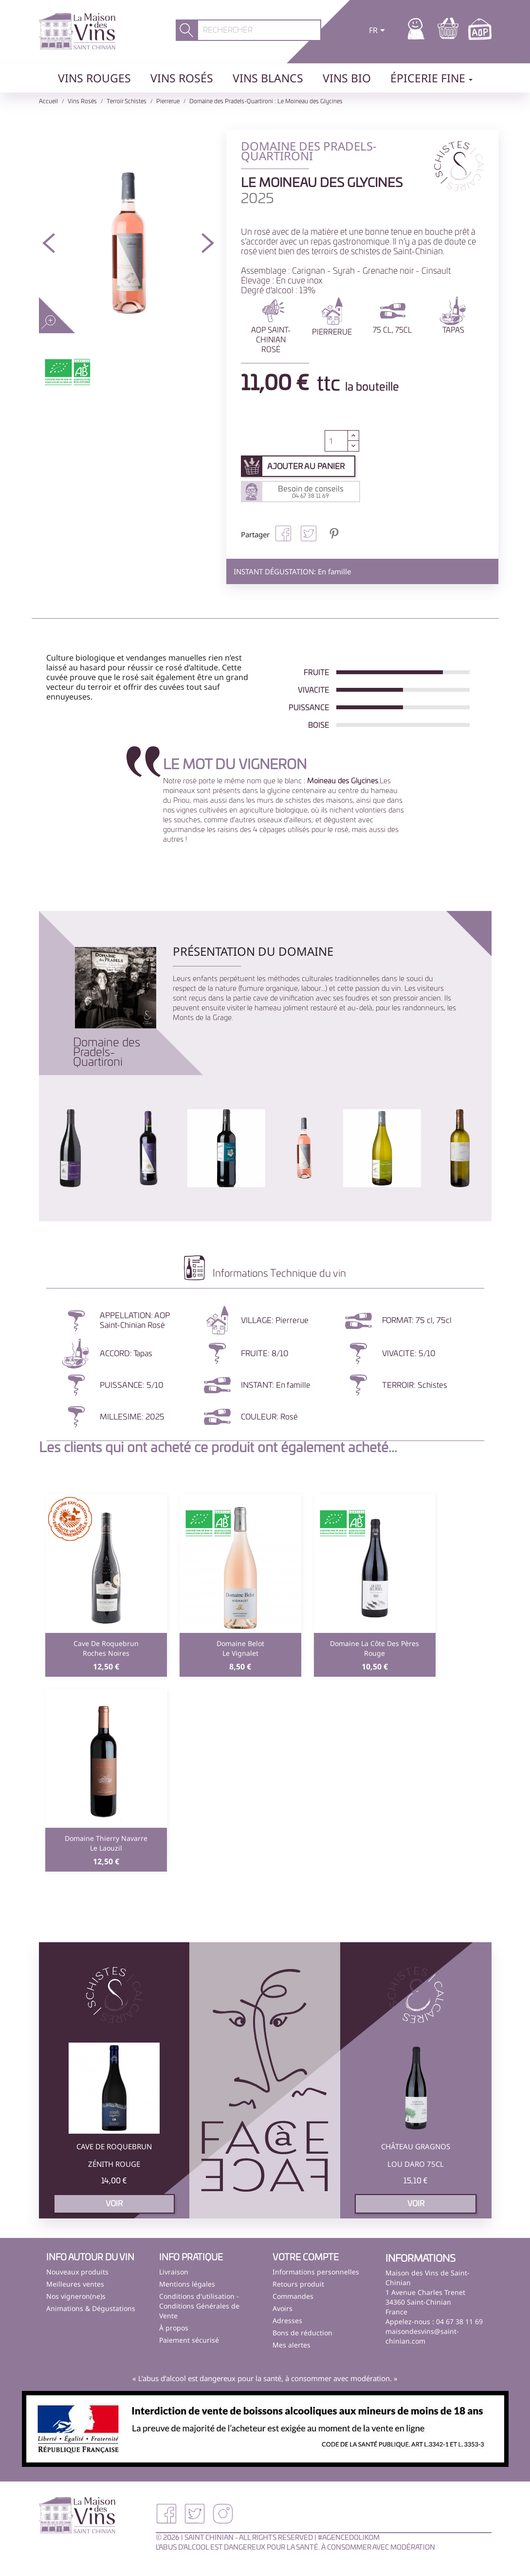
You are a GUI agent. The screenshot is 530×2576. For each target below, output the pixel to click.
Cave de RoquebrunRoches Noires (106, 1648)
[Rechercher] (259, 30)
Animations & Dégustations (90, 2308)
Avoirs (282, 2308)
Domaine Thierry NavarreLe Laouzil (106, 1843)
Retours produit (298, 2284)
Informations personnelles (316, 2271)
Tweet (308, 533)
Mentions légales (187, 2284)
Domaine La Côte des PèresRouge (374, 1648)
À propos (173, 2327)
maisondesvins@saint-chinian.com (422, 2336)
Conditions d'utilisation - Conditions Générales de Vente (199, 2306)
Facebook (166, 2513)
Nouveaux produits (77, 2271)
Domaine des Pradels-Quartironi (106, 1052)
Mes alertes (292, 2344)
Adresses (287, 2320)
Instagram (223, 2513)
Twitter (194, 2513)
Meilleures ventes (75, 2284)
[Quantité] (336, 441)
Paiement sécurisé (189, 2340)
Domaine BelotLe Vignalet (240, 1648)
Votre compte (306, 2258)
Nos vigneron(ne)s (76, 2296)
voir (114, 2204)
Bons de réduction (302, 2332)
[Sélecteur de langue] (378, 31)
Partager (283, 533)
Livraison (173, 2271)
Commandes (293, 2296)
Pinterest (334, 533)
